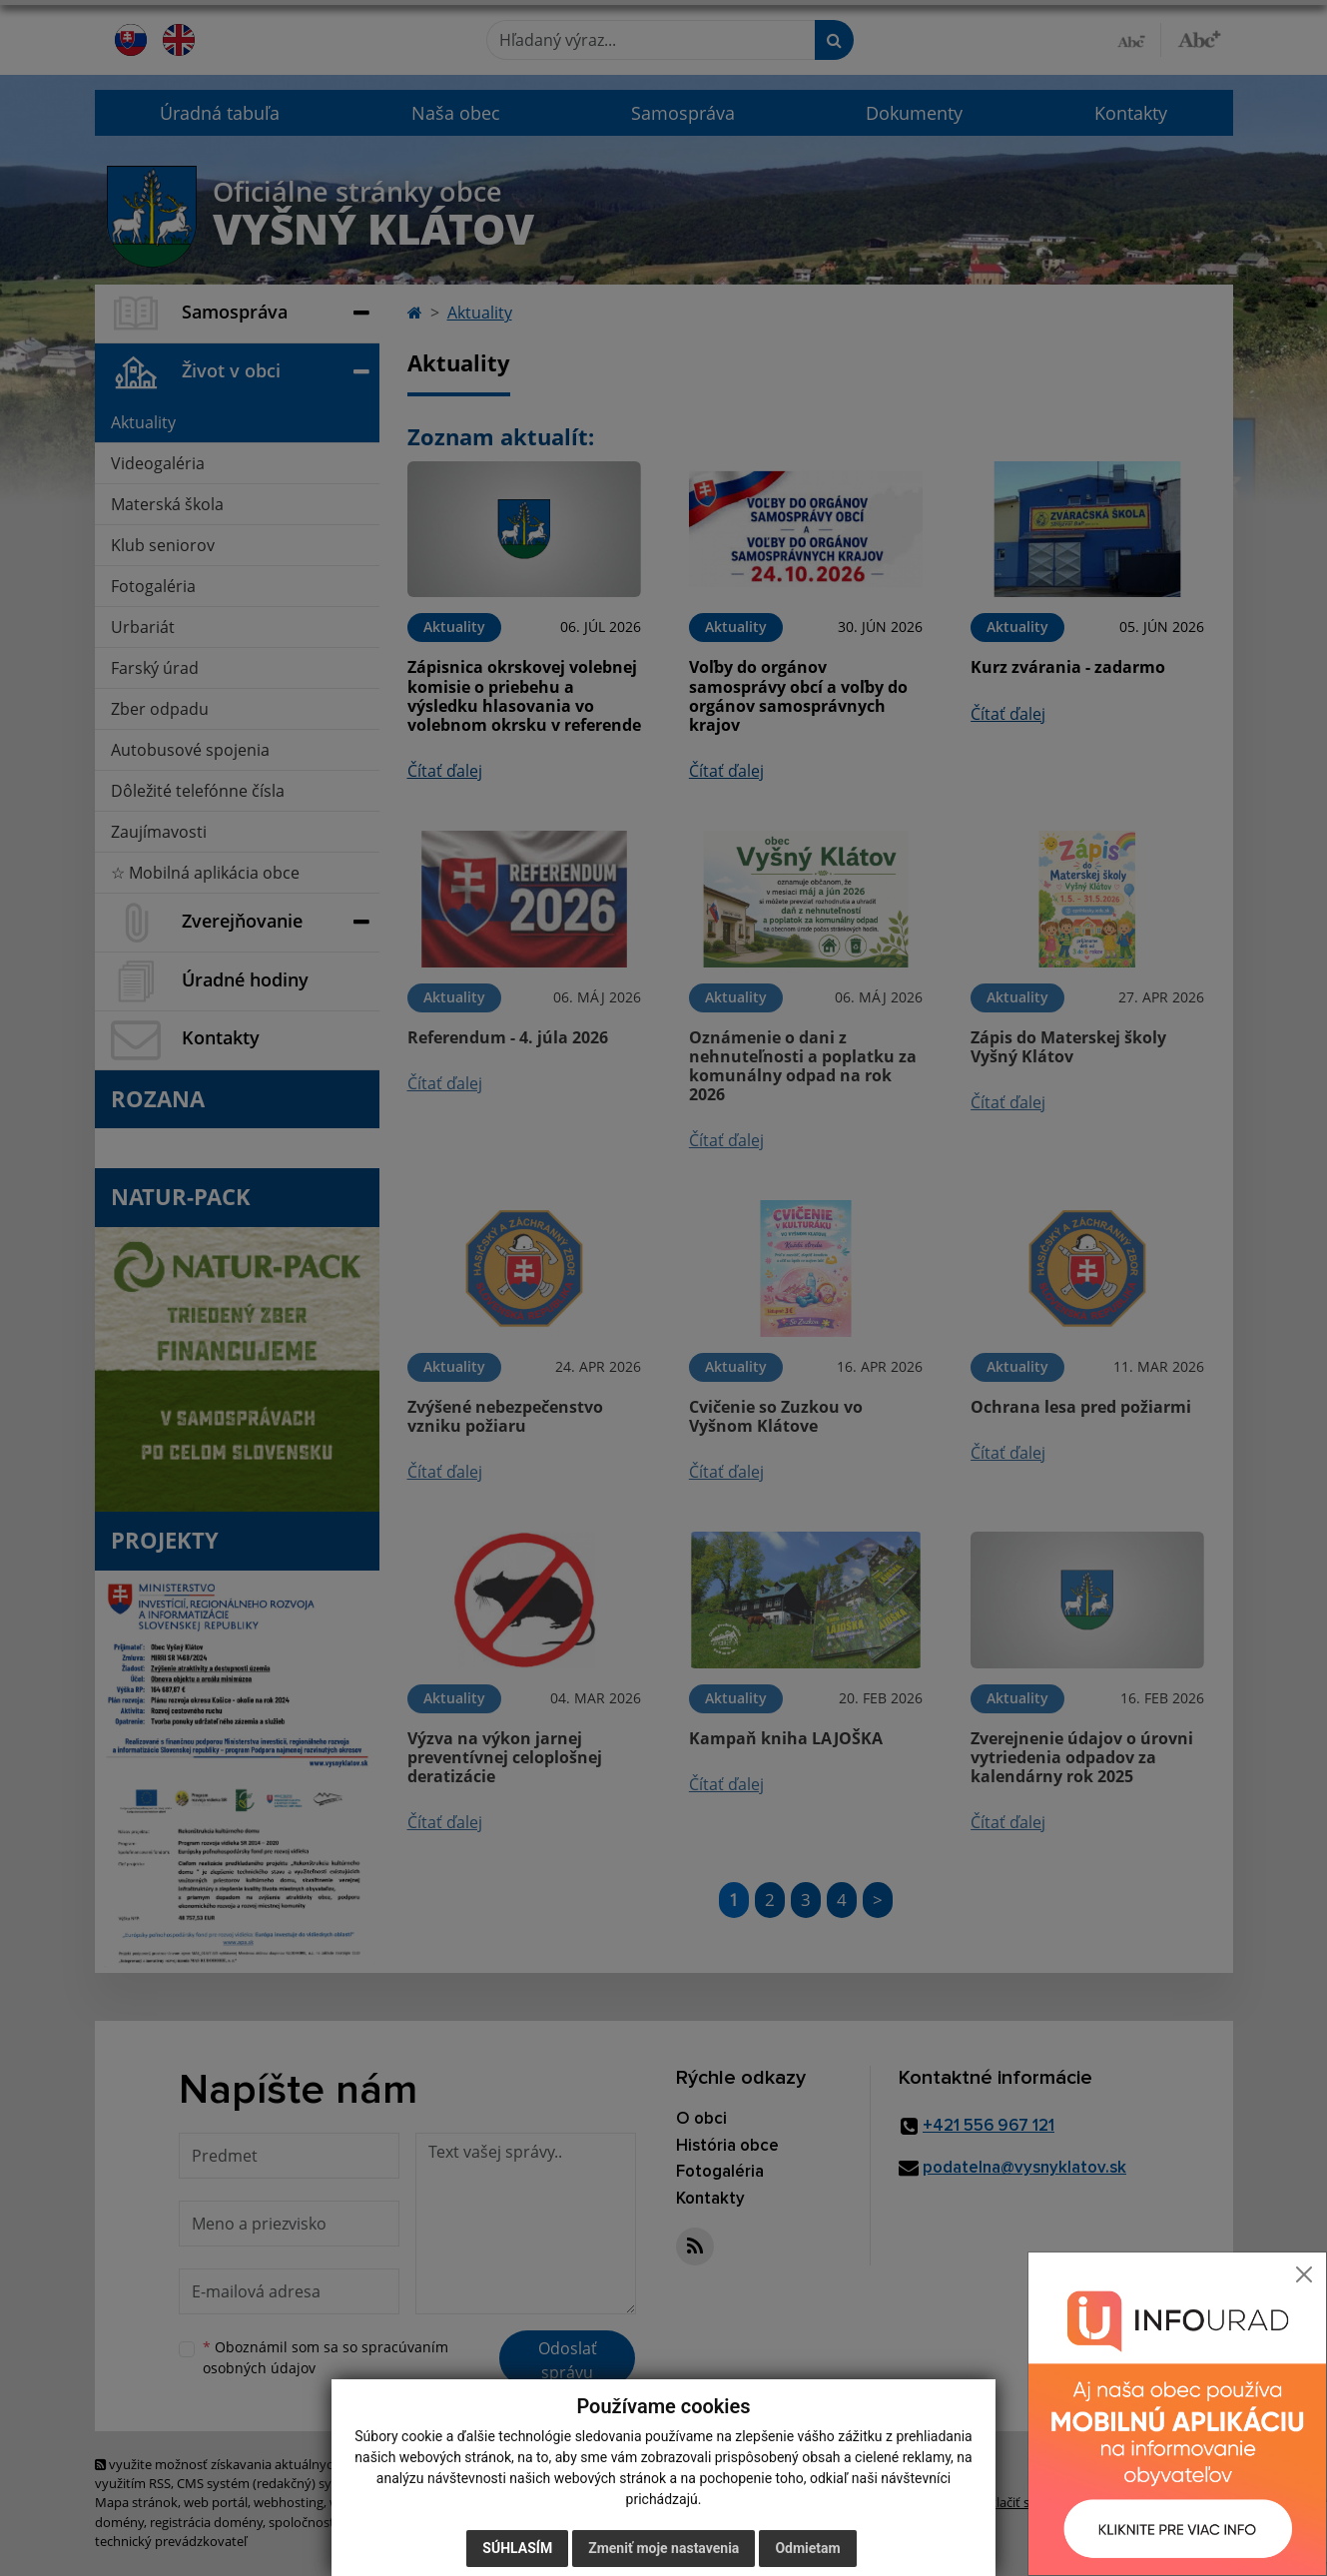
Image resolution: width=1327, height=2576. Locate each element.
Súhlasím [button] (517, 2548)
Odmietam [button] (807, 2548)
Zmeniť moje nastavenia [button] (663, 2548)
